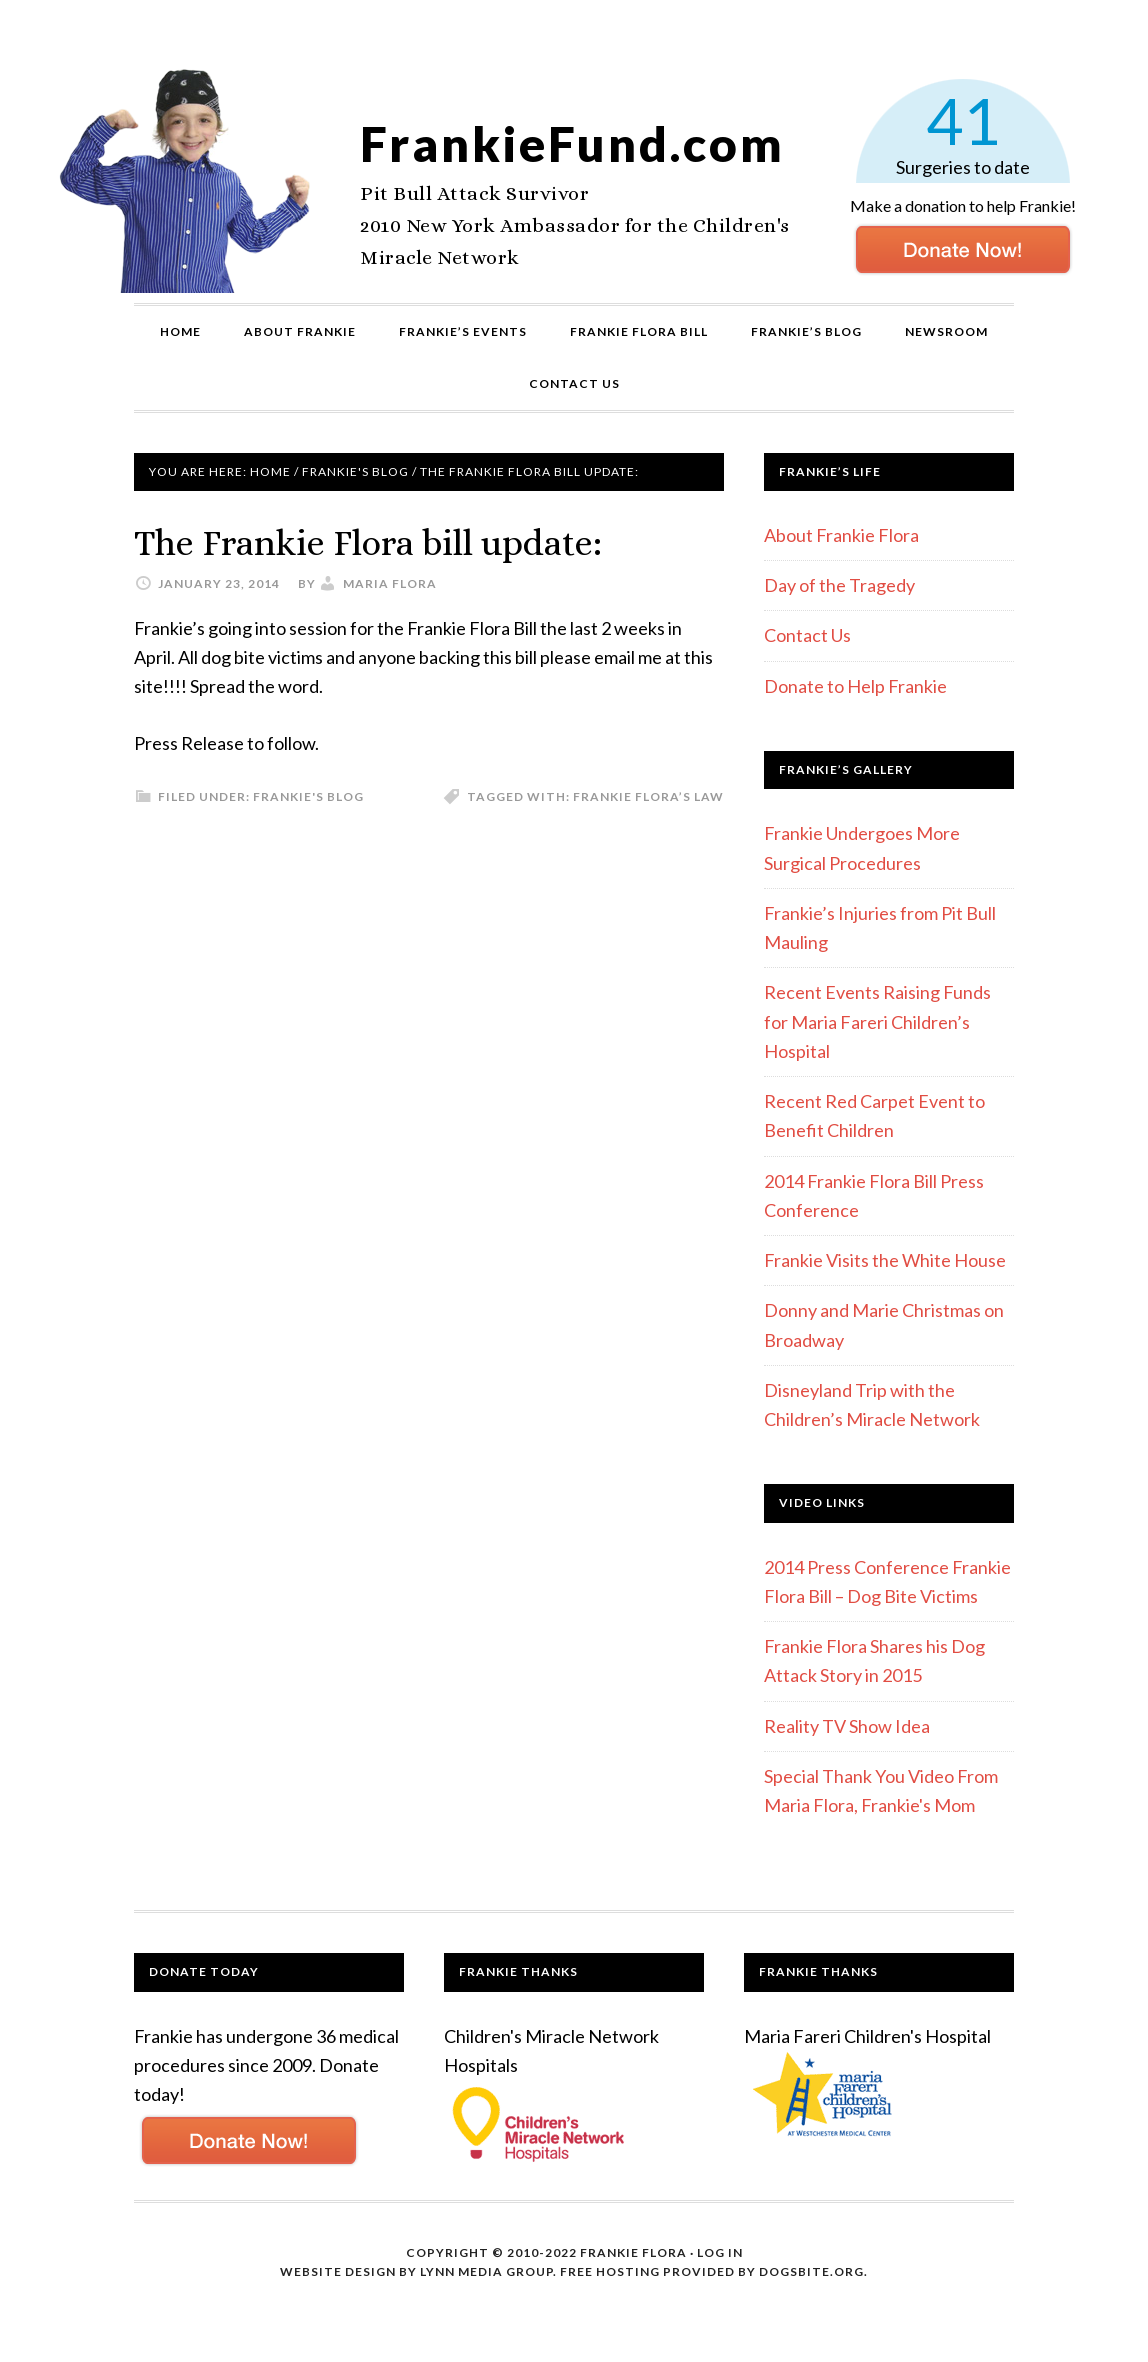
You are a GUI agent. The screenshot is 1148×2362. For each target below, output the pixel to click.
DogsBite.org (811, 2271)
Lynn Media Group (486, 2271)
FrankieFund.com (572, 143)
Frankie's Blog (308, 796)
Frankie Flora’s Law (648, 796)
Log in (720, 2252)
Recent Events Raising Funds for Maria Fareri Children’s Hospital (877, 1021)
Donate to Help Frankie (855, 686)
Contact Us (807, 635)
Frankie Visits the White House (885, 1260)
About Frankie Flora (841, 535)
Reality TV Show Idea (847, 1726)
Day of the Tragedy (839, 585)
